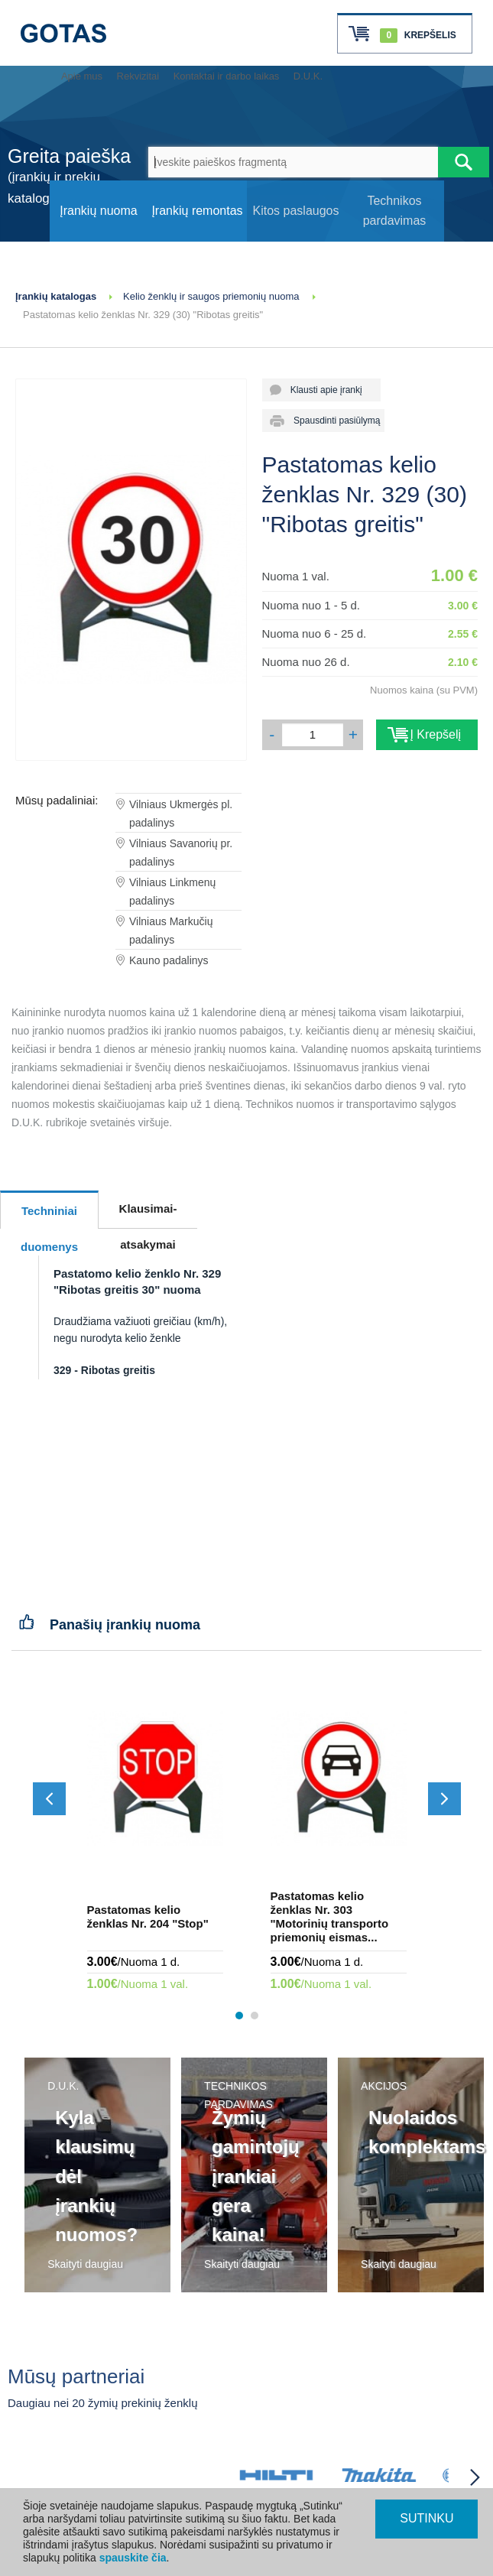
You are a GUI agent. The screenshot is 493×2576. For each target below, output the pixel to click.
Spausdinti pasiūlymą (332, 420)
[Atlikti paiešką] (463, 162)
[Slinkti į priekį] (444, 1798)
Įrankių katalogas (55, 296)
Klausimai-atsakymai (148, 1215)
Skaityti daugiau (85, 2264)
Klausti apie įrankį (321, 390)
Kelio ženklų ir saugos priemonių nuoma (211, 296)
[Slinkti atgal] (49, 1798)
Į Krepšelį (427, 734)
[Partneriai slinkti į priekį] (474, 2477)
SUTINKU (426, 2518)
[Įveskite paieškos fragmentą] (293, 162)
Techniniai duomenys (49, 1216)
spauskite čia (133, 2558)
